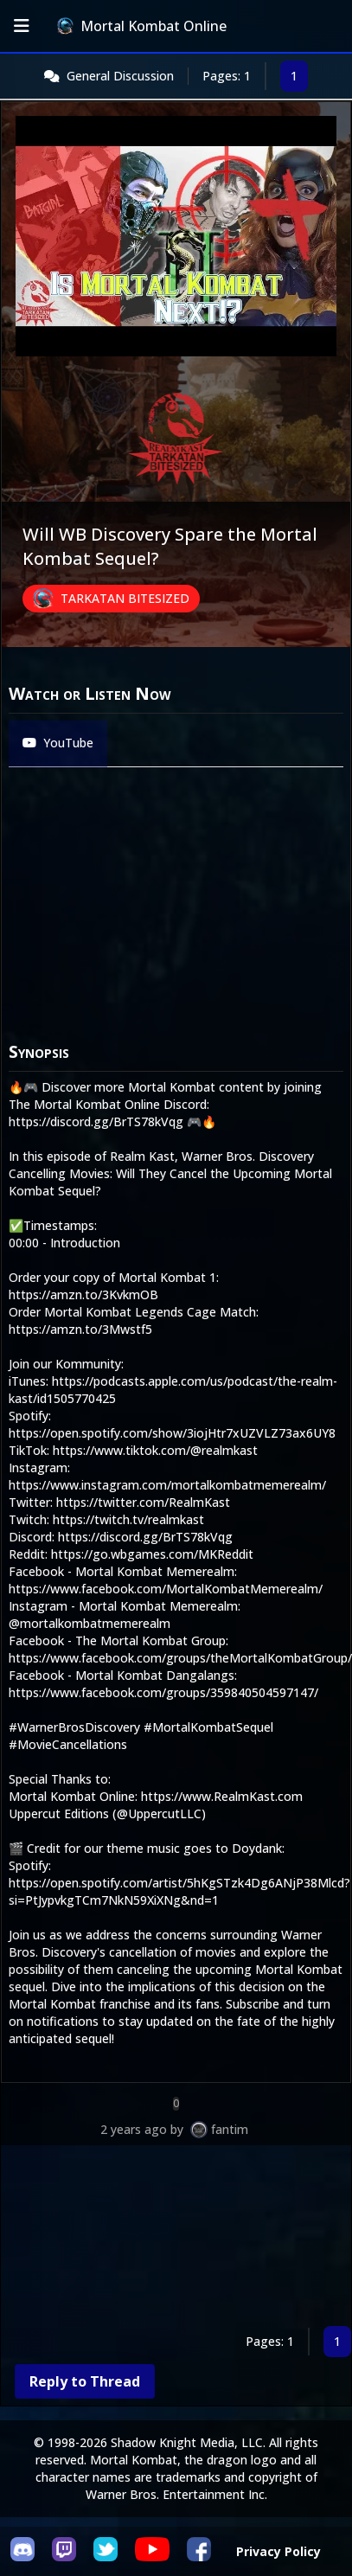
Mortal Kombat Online (142, 25)
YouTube (57, 742)
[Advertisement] (162, 2239)
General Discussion (120, 75)
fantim (229, 2129)
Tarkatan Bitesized (125, 598)
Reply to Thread (84, 2381)
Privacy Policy (278, 2551)
